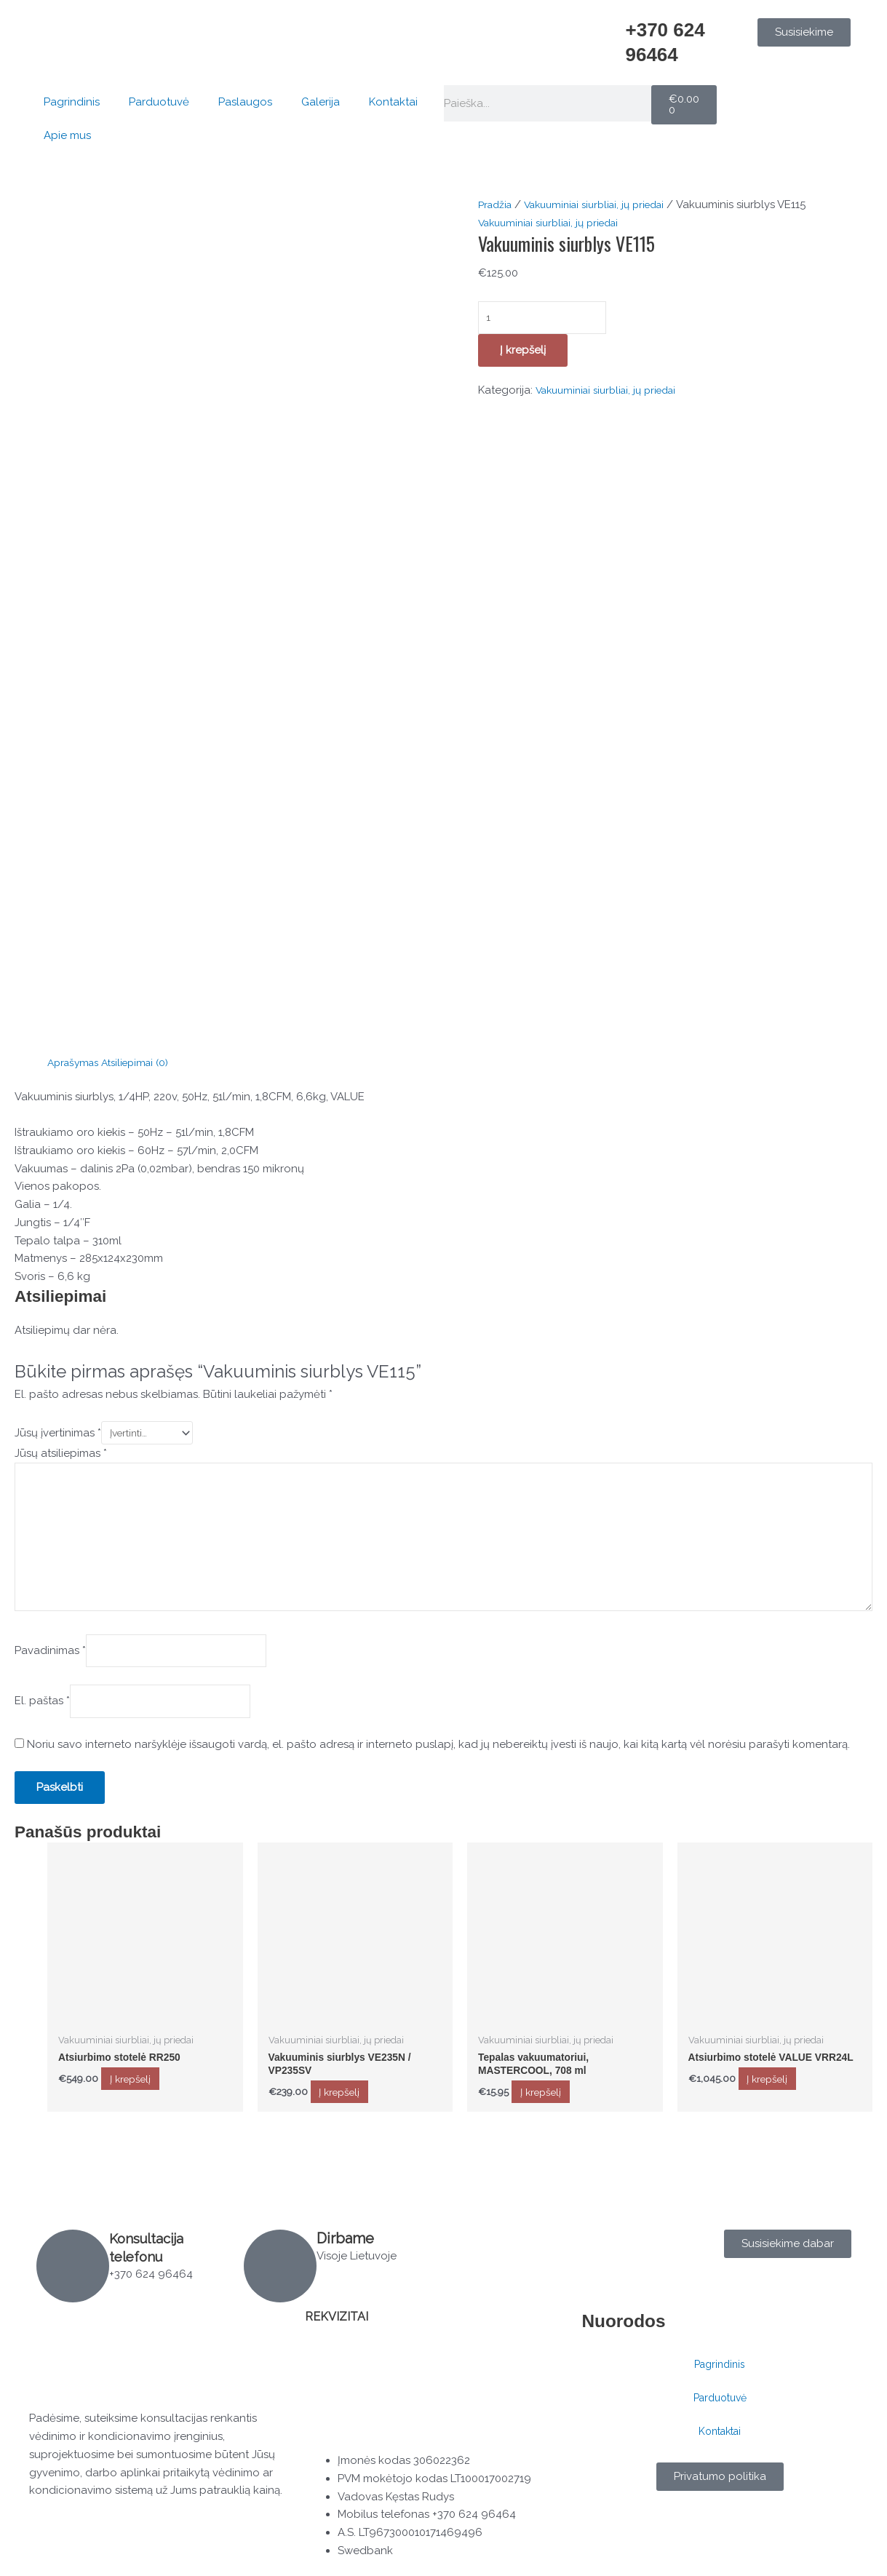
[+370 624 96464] (607, 36)
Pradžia (497, 204)
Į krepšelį (523, 352)
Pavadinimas (50, 1666)
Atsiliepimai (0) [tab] (143, 1062)
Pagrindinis (72, 101)
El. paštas (42, 1720)
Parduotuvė (159, 101)
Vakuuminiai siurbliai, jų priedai (605, 204)
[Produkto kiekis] (549, 319)
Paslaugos (245, 101)
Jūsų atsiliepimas (61, 1454)
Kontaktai (393, 101)
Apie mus (67, 135)
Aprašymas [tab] (75, 1062)
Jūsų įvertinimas (58, 1433)
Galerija (320, 101)
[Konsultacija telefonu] (72, 2266)
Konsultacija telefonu (150, 2247)
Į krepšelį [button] (146, 2100)
